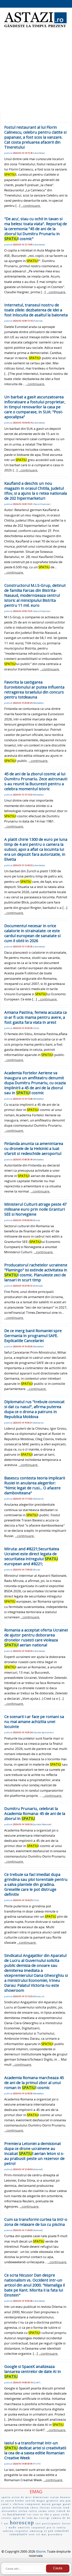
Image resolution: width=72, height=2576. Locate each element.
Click (36, 1028)
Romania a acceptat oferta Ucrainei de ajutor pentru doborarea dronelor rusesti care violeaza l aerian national (36, 1638)
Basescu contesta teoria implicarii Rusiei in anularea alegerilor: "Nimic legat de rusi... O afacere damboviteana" (34, 1485)
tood (66, 2507)
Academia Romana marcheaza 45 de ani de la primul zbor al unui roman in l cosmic (34, 2082)
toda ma (32, 2518)
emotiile (24, 2527)
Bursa (36, 1220)
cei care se (35, 2514)
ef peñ (48, 2531)
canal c (6, 2504)
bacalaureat (16, 2514)
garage (57, 2504)
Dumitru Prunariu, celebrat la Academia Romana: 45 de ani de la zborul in (34, 1813)
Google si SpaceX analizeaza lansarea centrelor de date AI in (32, 2371)
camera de (58, 2518)
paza (56, 2514)
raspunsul (38, 2527)
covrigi (44, 2518)
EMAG (36, 2491)
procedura (55, 2534)
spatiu (6, 2497)
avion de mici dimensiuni (30, 2497)
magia (41, 2500)
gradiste (52, 2500)
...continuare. (31, 205)
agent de (19, 2518)
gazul (67, 2504)
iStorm (41, 2551)
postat (7, 2507)
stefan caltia (28, 2511)
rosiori (7, 2518)
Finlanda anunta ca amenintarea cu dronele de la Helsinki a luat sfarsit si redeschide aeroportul (33, 1148)
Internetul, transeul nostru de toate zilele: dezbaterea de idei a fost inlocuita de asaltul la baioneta (36, 310)
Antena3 (38, 1285)
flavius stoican (51, 2507)
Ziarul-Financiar (42, 504)
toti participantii (48, 2523)
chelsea (18, 2504)
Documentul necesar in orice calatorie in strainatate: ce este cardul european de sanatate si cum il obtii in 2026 (32, 933)
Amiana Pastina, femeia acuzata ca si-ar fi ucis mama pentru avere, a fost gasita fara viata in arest (35, 1017)
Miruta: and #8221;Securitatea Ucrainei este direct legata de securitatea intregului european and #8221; (31, 1556)
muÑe (13, 2527)
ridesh (60, 2511)
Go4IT (37, 2382)
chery (35, 2507)
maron (46, 2504)
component (33, 2504)
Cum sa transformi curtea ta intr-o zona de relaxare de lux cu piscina (35, 2222)
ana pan (65, 2500)
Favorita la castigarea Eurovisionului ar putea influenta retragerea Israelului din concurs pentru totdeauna (34, 690)
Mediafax (38, 702)
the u (48, 2514)
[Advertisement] (36, 72)
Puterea (38, 320)
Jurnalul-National (42, 1824)
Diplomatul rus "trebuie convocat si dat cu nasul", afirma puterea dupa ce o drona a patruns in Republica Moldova (34, 1409)
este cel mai (38, 2534)
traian (54, 2497)
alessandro (9, 2511)
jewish (30, 2500)
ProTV (37, 2463)
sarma (42, 2511)
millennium (21, 2507)
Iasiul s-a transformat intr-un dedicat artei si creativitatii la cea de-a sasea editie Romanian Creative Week (35, 2450)
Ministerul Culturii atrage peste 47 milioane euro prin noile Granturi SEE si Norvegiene (35, 1209)
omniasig (36, 2531)
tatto (51, 2511)
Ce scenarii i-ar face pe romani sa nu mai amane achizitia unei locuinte (34, 1721)
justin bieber (15, 2500)
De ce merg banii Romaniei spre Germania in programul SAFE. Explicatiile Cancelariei (33, 1335)
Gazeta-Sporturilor (43, 1732)
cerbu (65, 2514)
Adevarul (38, 1422)
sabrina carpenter (15, 2531)
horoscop (22, 2522)
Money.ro (39, 1996)
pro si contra (56, 2527)
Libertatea (39, 153)
